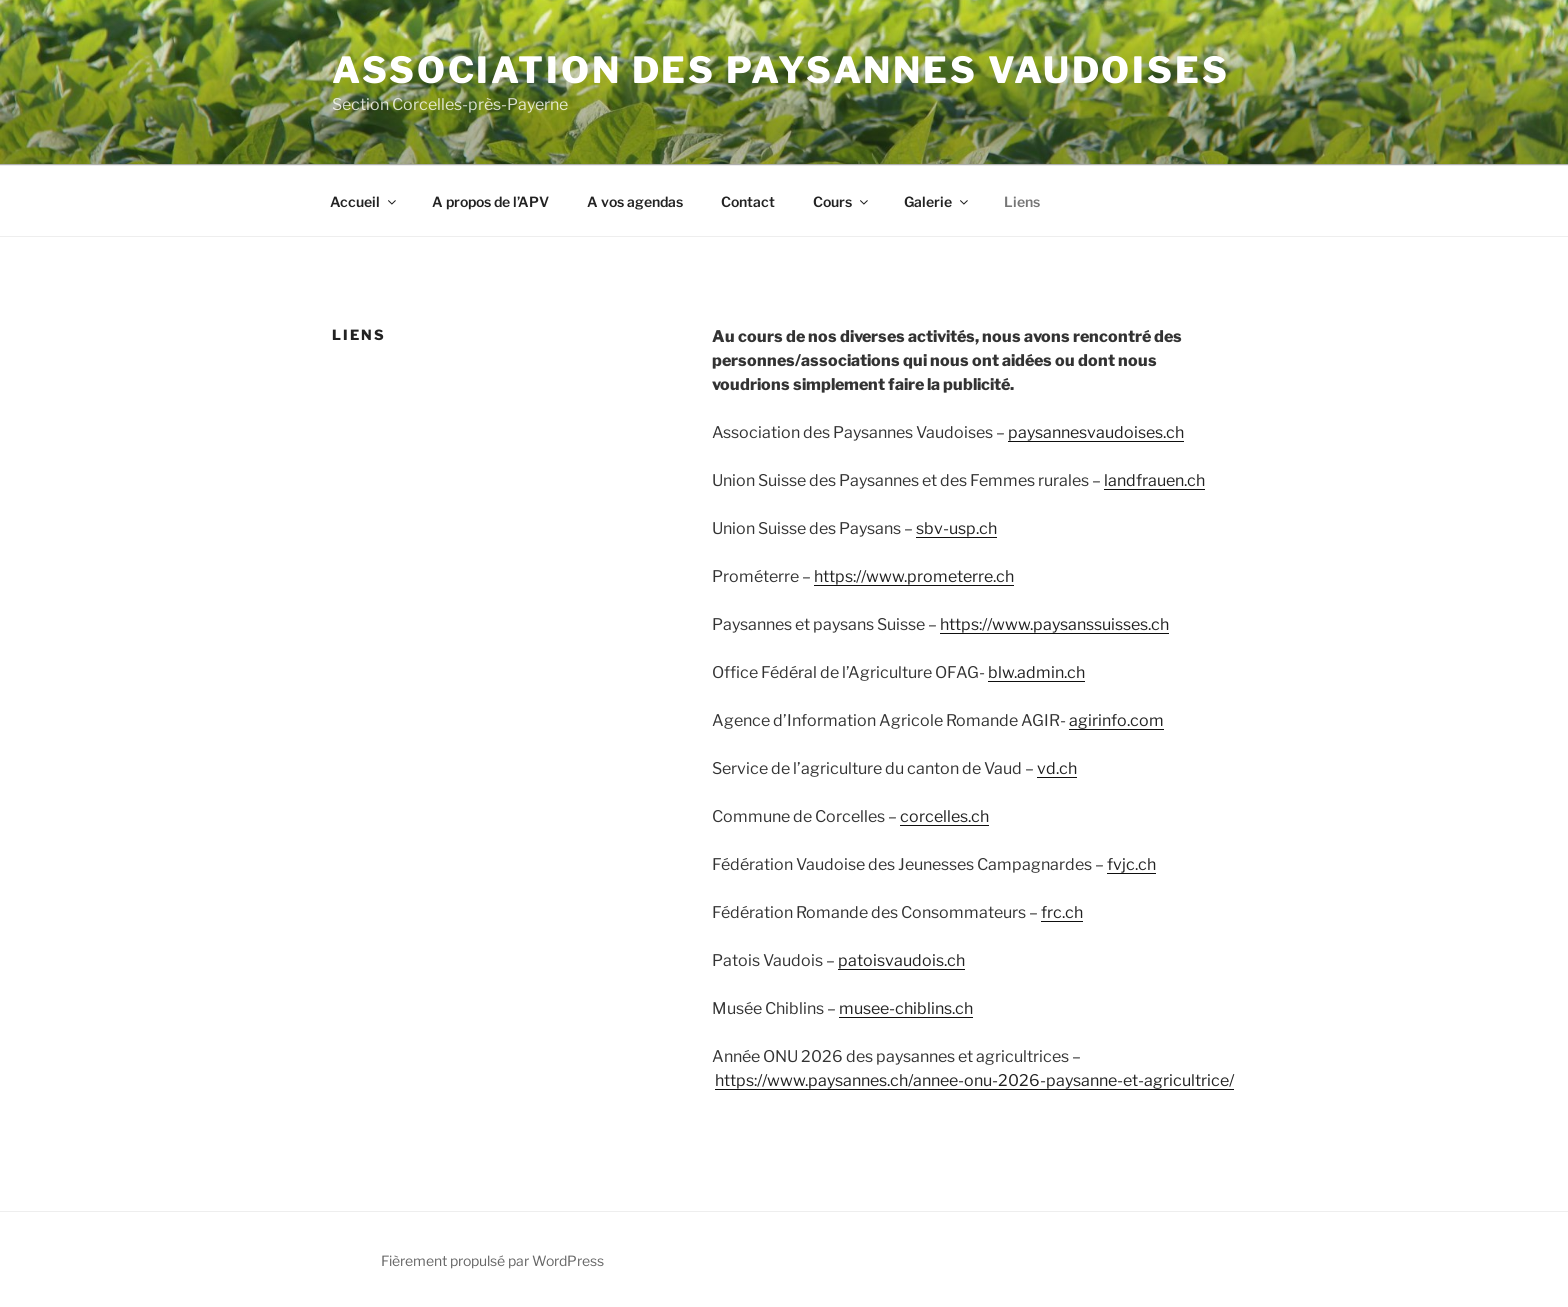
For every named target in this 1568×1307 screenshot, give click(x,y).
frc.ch (1062, 912)
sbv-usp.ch (956, 528)
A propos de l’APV (490, 201)
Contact (748, 201)
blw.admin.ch (1036, 672)
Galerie (937, 201)
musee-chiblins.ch (906, 1008)
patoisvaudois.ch (901, 960)
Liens (1022, 201)
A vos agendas (635, 201)
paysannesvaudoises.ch (1096, 432)
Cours (842, 201)
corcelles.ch (944, 816)
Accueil (364, 201)
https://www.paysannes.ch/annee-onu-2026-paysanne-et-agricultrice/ (974, 1080)
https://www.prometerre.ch (914, 576)
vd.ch (1057, 768)
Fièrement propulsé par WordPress (492, 1260)
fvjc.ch (1131, 864)
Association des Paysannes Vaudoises (781, 70)
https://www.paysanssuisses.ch (1054, 624)
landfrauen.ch (1154, 480)
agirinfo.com (1116, 720)
